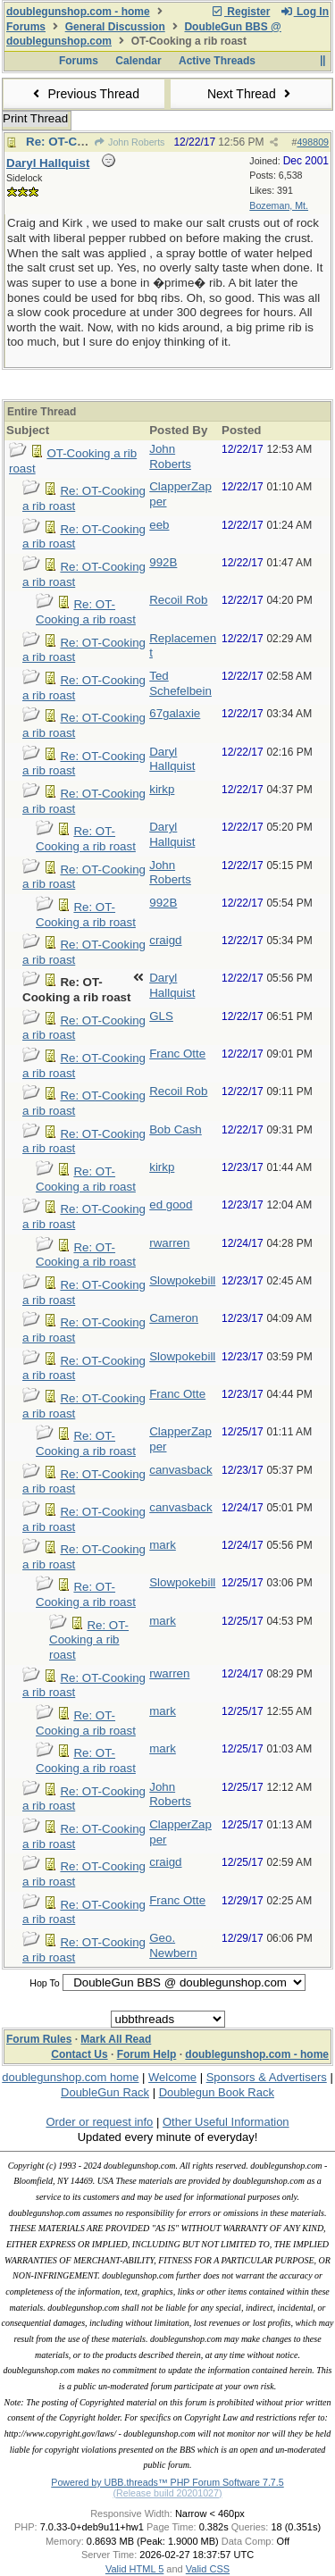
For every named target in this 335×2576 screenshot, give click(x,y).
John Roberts (129, 142)
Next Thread (251, 94)
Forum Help (147, 2054)
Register (240, 11)
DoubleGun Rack (105, 2092)
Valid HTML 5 (134, 2568)
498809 (313, 142)
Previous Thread (84, 94)
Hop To (44, 1983)
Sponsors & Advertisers (266, 2077)
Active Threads (217, 60)
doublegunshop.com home (70, 2077)
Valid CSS (208, 2568)
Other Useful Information (226, 2122)
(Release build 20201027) (167, 2493)
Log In (305, 11)
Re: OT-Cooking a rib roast (86, 612)
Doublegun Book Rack (216, 2092)
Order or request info (99, 2122)
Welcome (172, 2077)
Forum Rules (38, 2039)
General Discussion (115, 27)
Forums (26, 27)
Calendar (138, 60)
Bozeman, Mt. (278, 205)
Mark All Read (115, 2039)
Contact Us (79, 2054)
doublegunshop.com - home (78, 11)
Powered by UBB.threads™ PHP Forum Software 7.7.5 (167, 2482)
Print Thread (35, 118)
